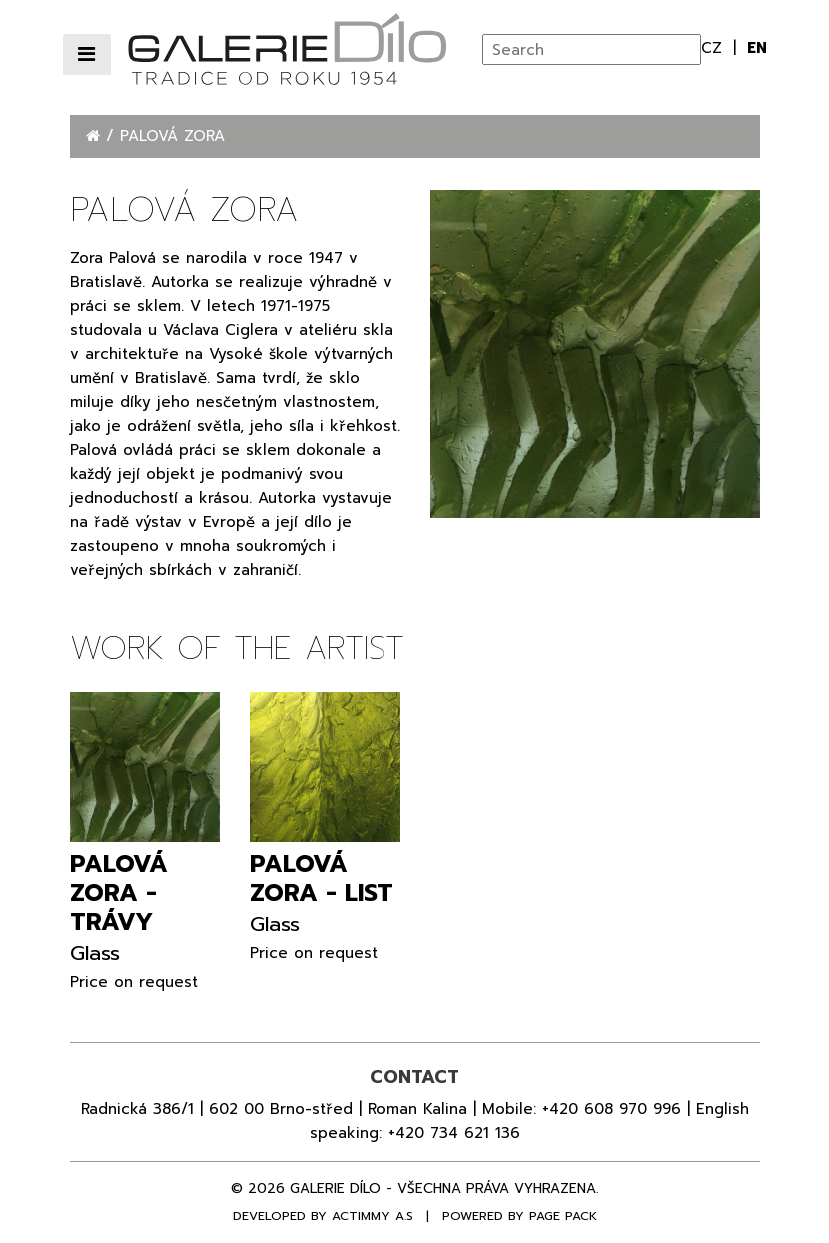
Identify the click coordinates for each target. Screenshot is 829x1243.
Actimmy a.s (372, 1216)
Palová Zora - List (321, 878)
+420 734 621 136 (454, 1133)
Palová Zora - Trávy (119, 893)
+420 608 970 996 (611, 1109)
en (757, 48)
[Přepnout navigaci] (87, 54)
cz (714, 48)
